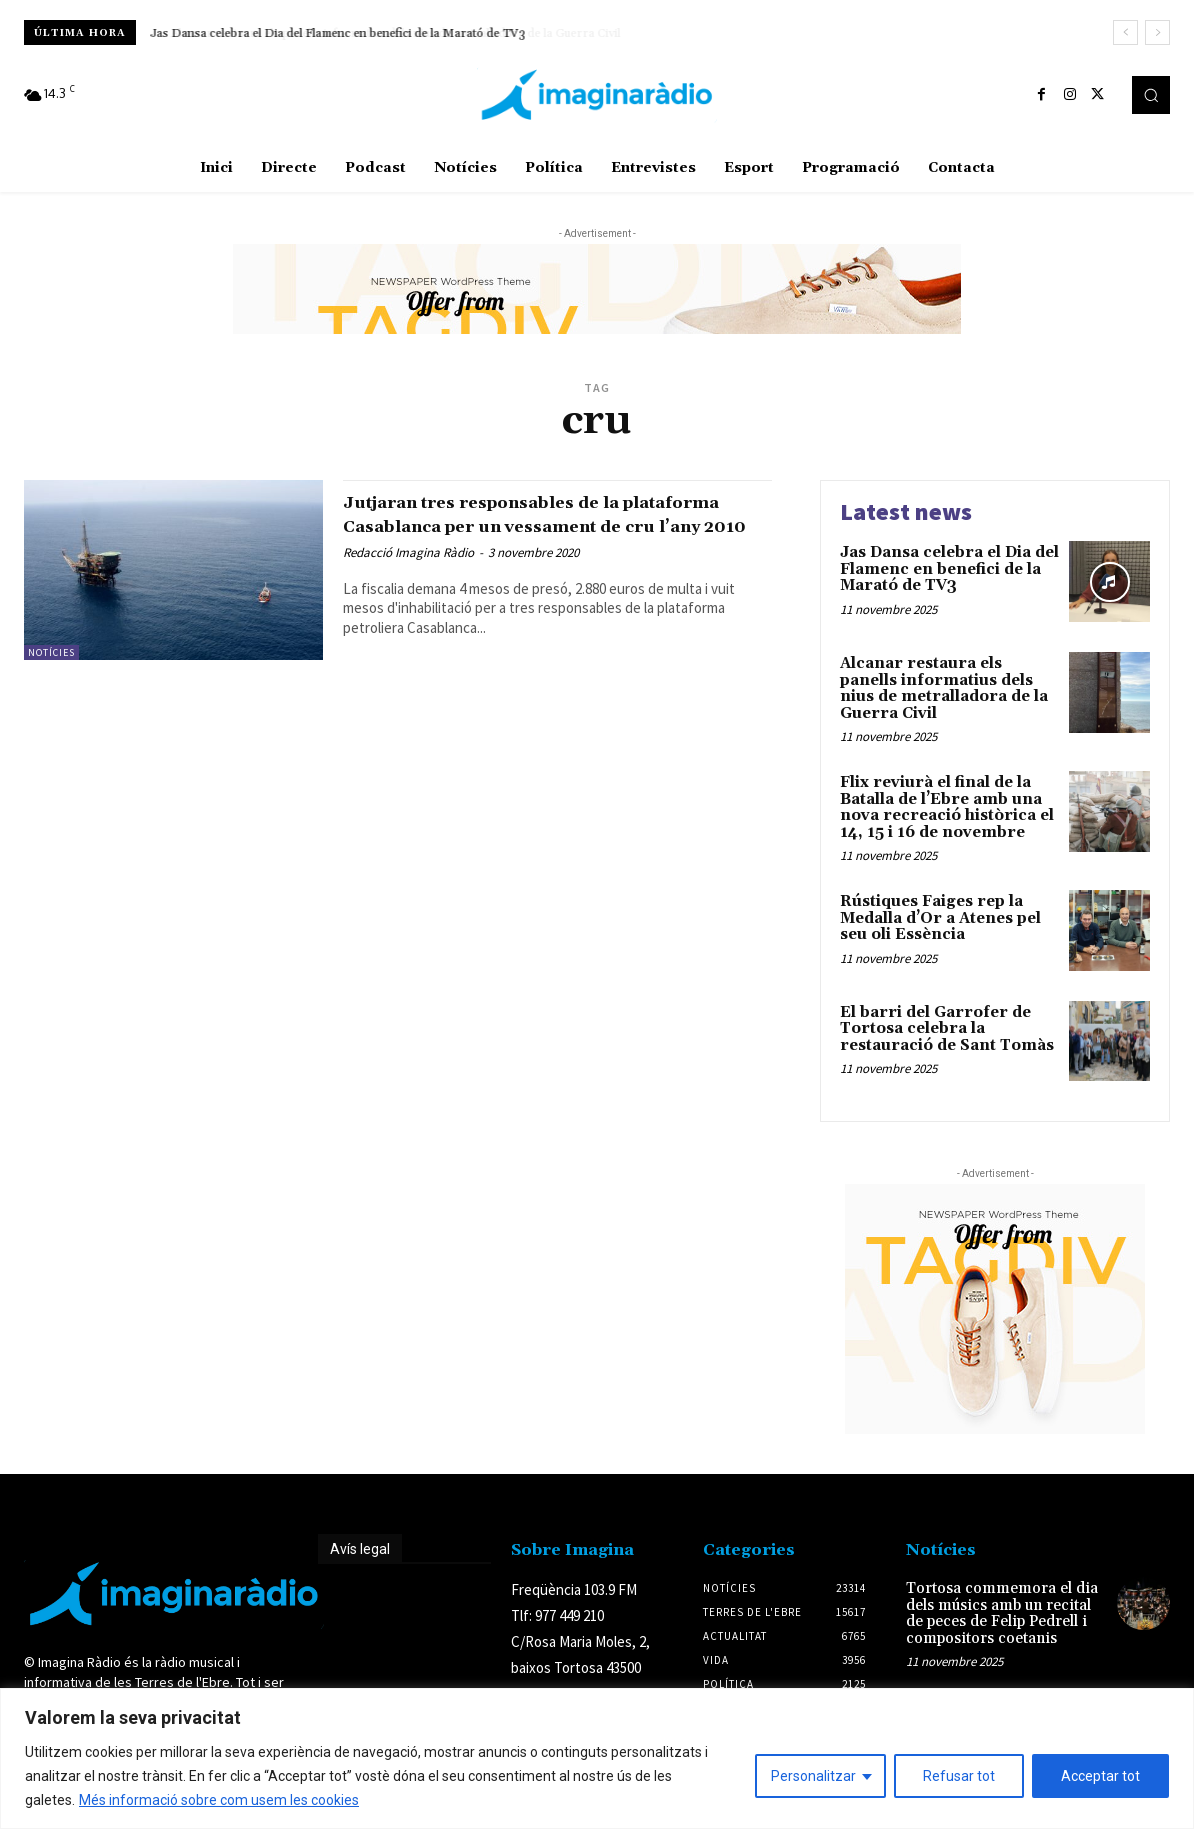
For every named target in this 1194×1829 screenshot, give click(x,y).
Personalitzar (813, 1776)
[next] (1157, 32)
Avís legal (360, 1549)
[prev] (1125, 32)
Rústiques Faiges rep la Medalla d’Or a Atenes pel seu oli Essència (940, 918)
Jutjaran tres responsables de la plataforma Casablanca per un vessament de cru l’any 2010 (518, 525)
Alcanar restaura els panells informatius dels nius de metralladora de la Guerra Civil (376, 33)
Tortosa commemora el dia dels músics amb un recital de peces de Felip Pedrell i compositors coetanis (1002, 1613)
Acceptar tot (1100, 1776)
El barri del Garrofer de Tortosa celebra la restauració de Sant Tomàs (947, 1029)
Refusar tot (959, 1776)
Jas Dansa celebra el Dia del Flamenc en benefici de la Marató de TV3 (949, 569)
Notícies (51, 652)
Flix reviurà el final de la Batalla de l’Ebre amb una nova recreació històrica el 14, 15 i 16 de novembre (947, 807)
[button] (1151, 95)
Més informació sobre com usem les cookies (219, 1800)
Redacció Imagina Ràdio (408, 575)
